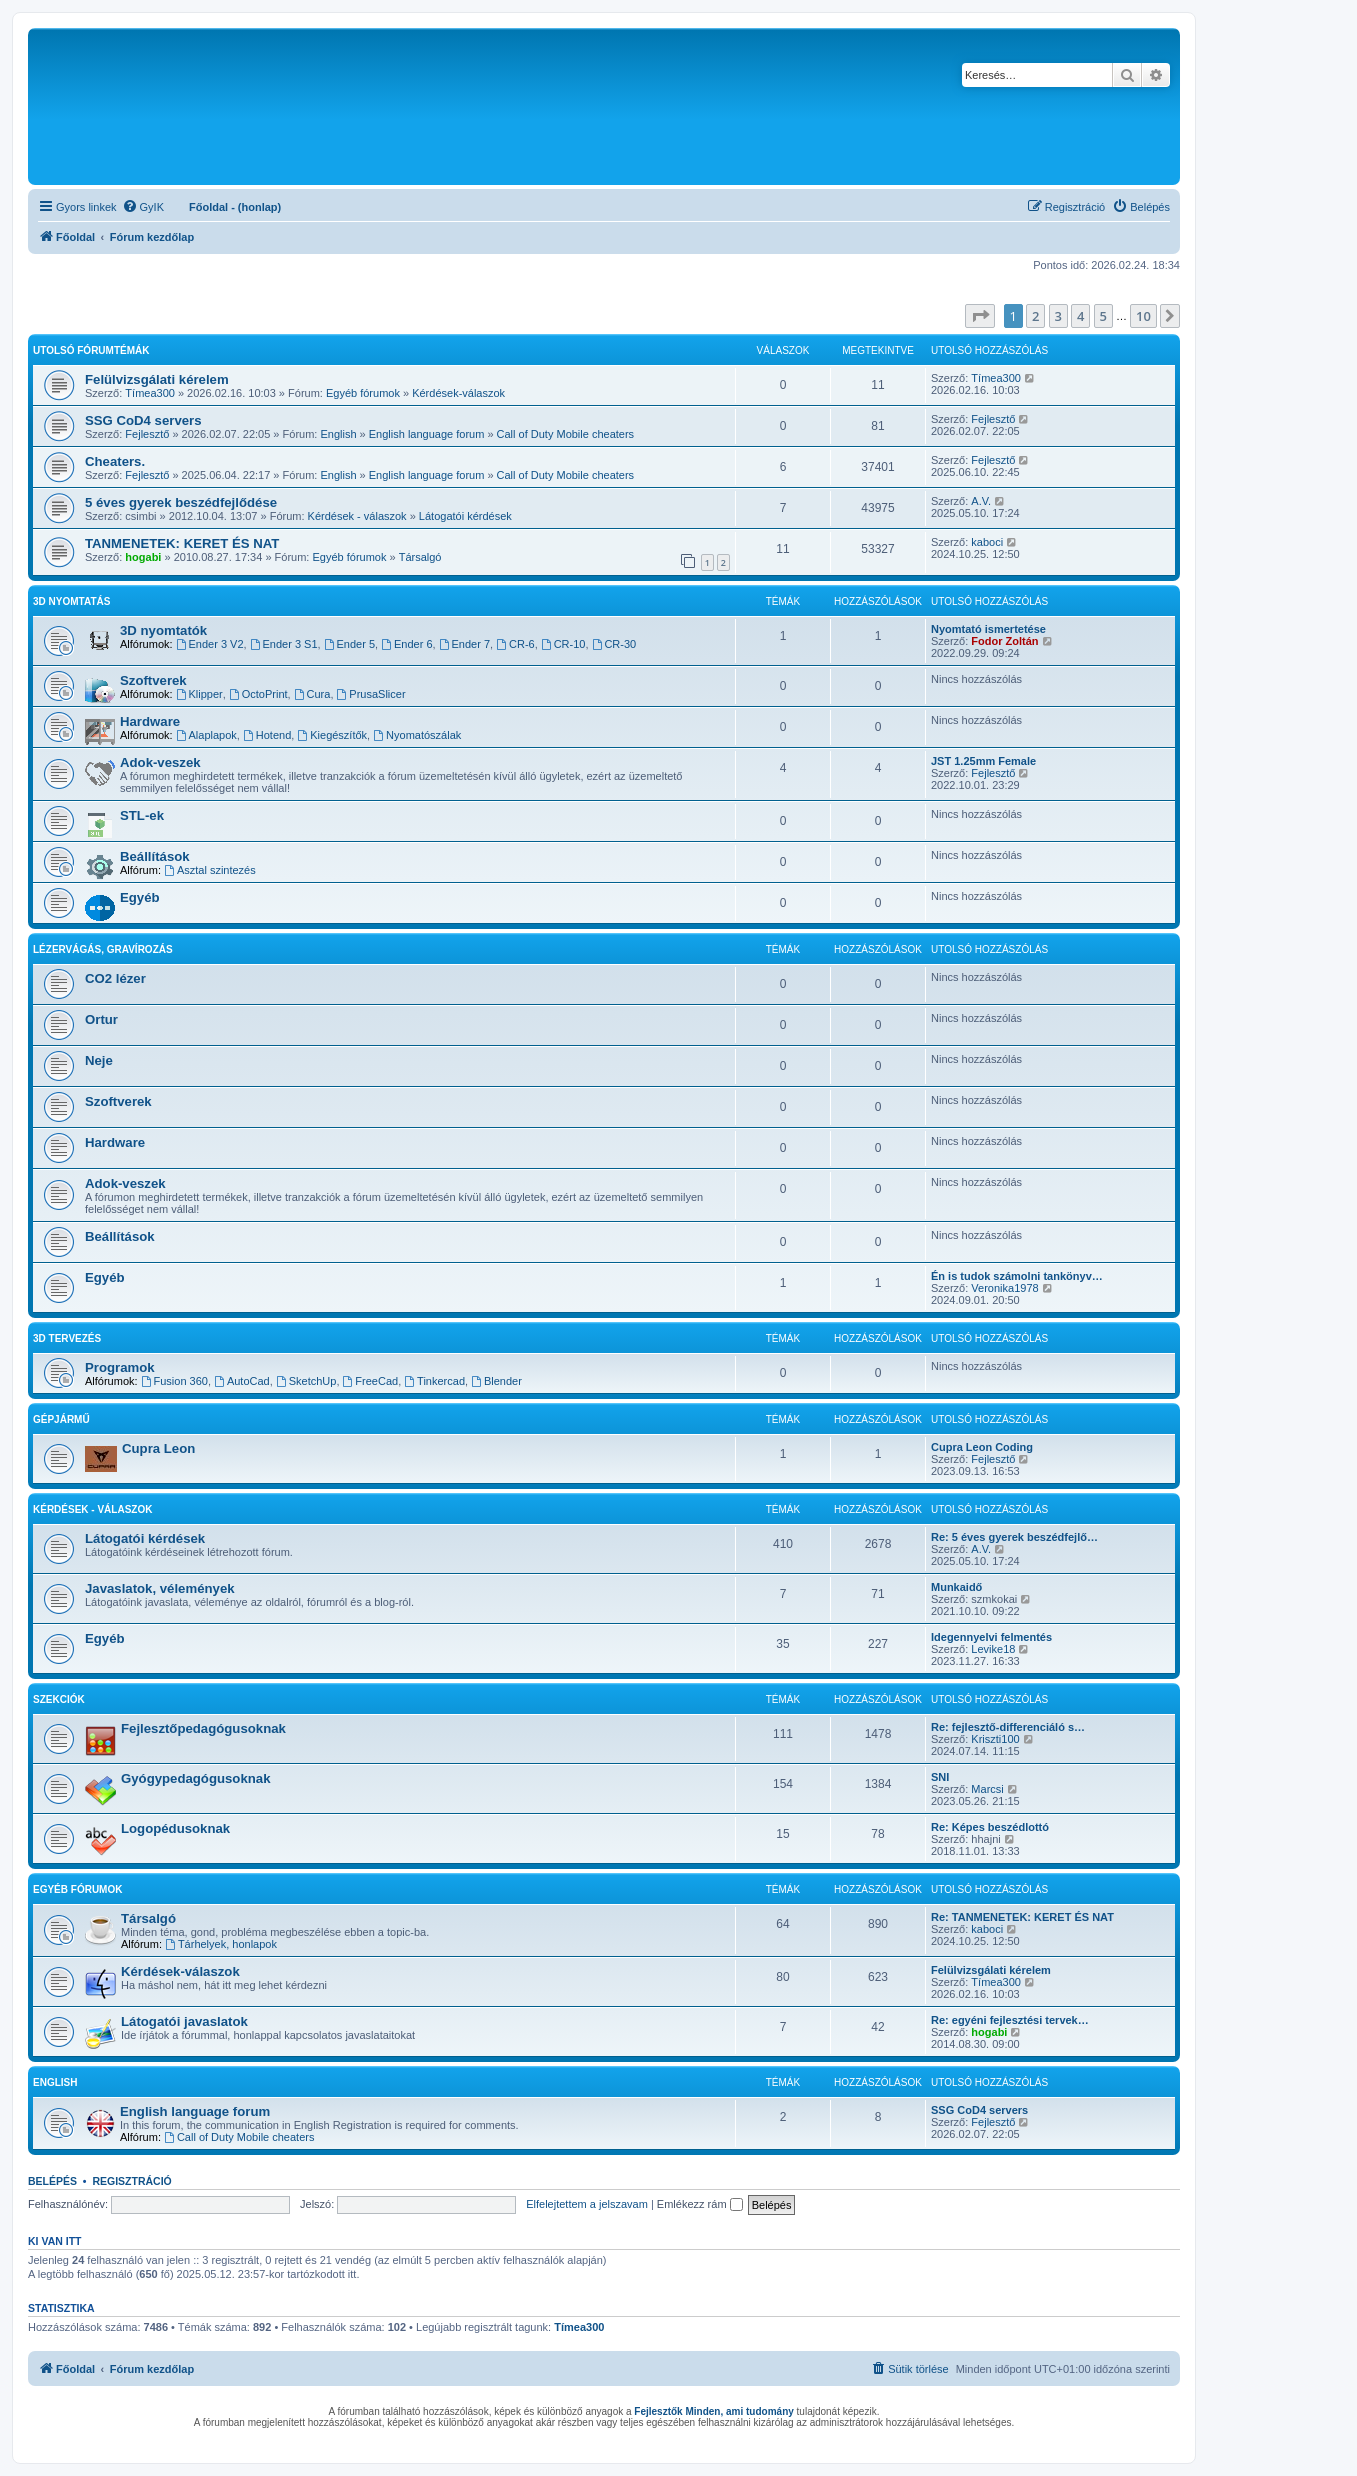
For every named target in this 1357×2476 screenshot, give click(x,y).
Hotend (267, 735)
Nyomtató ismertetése (988, 629)
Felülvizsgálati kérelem (157, 379)
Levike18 (993, 1649)
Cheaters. (115, 461)
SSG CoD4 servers (143, 420)
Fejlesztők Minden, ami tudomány (713, 2411)
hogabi (143, 557)
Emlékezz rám (700, 2204)
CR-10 (563, 644)
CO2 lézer (115, 978)
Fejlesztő (147, 434)
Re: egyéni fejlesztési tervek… (1010, 2020)
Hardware (150, 721)
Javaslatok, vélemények (160, 1588)
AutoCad (242, 1381)
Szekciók (59, 1699)
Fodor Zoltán (1004, 641)
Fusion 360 (174, 1381)
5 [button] (1103, 316)
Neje (99, 1060)
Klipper (199, 694)
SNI (940, 1777)
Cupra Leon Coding (982, 1447)
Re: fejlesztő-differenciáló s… (1008, 1727)
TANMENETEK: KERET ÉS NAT (182, 543)
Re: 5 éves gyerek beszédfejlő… (1014, 1537)
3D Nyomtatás (71, 601)
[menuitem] (143, 207)
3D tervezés (67, 1338)
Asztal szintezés (210, 870)
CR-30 (614, 644)
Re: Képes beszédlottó (990, 1827)
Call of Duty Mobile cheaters (566, 434)
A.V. (981, 501)
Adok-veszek (160, 762)
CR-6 (515, 644)
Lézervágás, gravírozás (103, 949)
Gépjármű (61, 1419)
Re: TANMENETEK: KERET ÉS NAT (1022, 1917)
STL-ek (142, 815)
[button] (980, 316)
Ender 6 (406, 644)
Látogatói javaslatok (184, 2021)
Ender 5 (349, 644)
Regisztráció (131, 2181)
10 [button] (1143, 316)
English (338, 434)
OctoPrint (258, 694)
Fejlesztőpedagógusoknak (203, 1728)
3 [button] (1058, 316)
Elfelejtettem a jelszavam (587, 2204)
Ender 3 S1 (284, 644)
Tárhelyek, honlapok (221, 1944)
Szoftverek (153, 680)
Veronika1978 (1004, 1288)
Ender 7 (464, 644)
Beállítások (155, 856)
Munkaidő (956, 1587)
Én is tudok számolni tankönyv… (1017, 1276)
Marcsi (987, 1789)
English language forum (427, 434)
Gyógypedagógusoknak (196, 1778)
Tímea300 (150, 393)
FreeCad (371, 1381)
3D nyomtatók (163, 630)
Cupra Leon (158, 1448)
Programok (120, 1367)
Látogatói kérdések (465, 516)
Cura (312, 694)
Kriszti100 (995, 1739)
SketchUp (306, 1381)
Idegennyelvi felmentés (991, 1637)
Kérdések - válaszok (357, 516)
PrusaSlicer (371, 694)
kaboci (987, 542)
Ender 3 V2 (210, 644)
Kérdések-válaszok (458, 393)
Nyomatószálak (417, 735)
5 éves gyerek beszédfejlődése (181, 502)
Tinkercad (434, 1381)
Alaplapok (206, 735)
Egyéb (140, 897)
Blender (496, 1381)
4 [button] (1080, 316)
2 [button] (1035, 316)
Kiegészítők (332, 735)
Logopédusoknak (175, 1828)
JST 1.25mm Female (983, 761)
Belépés (52, 2181)
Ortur (101, 1019)
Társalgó (420, 557)
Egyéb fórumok (363, 393)
